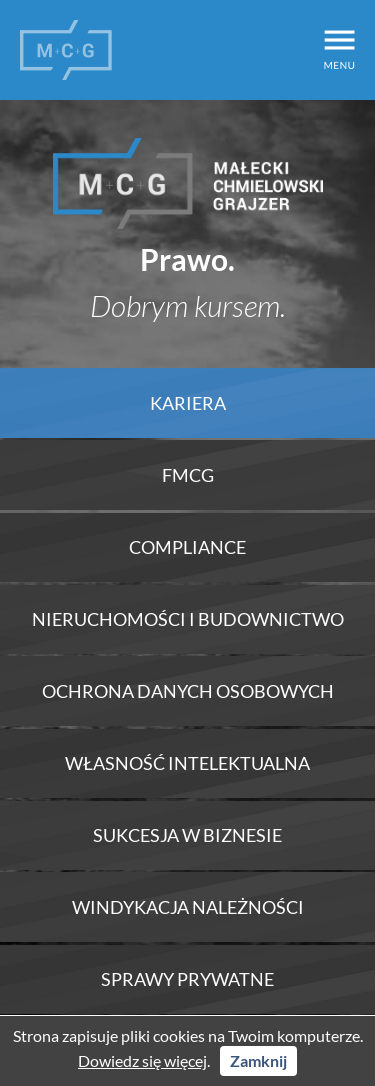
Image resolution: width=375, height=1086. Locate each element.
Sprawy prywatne (187, 979)
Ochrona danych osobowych (188, 691)
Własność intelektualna (187, 763)
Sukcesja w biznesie (187, 835)
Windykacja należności (188, 907)
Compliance (187, 547)
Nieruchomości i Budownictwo (188, 619)
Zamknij (258, 1060)
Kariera (188, 403)
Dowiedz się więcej (142, 1060)
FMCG (188, 475)
